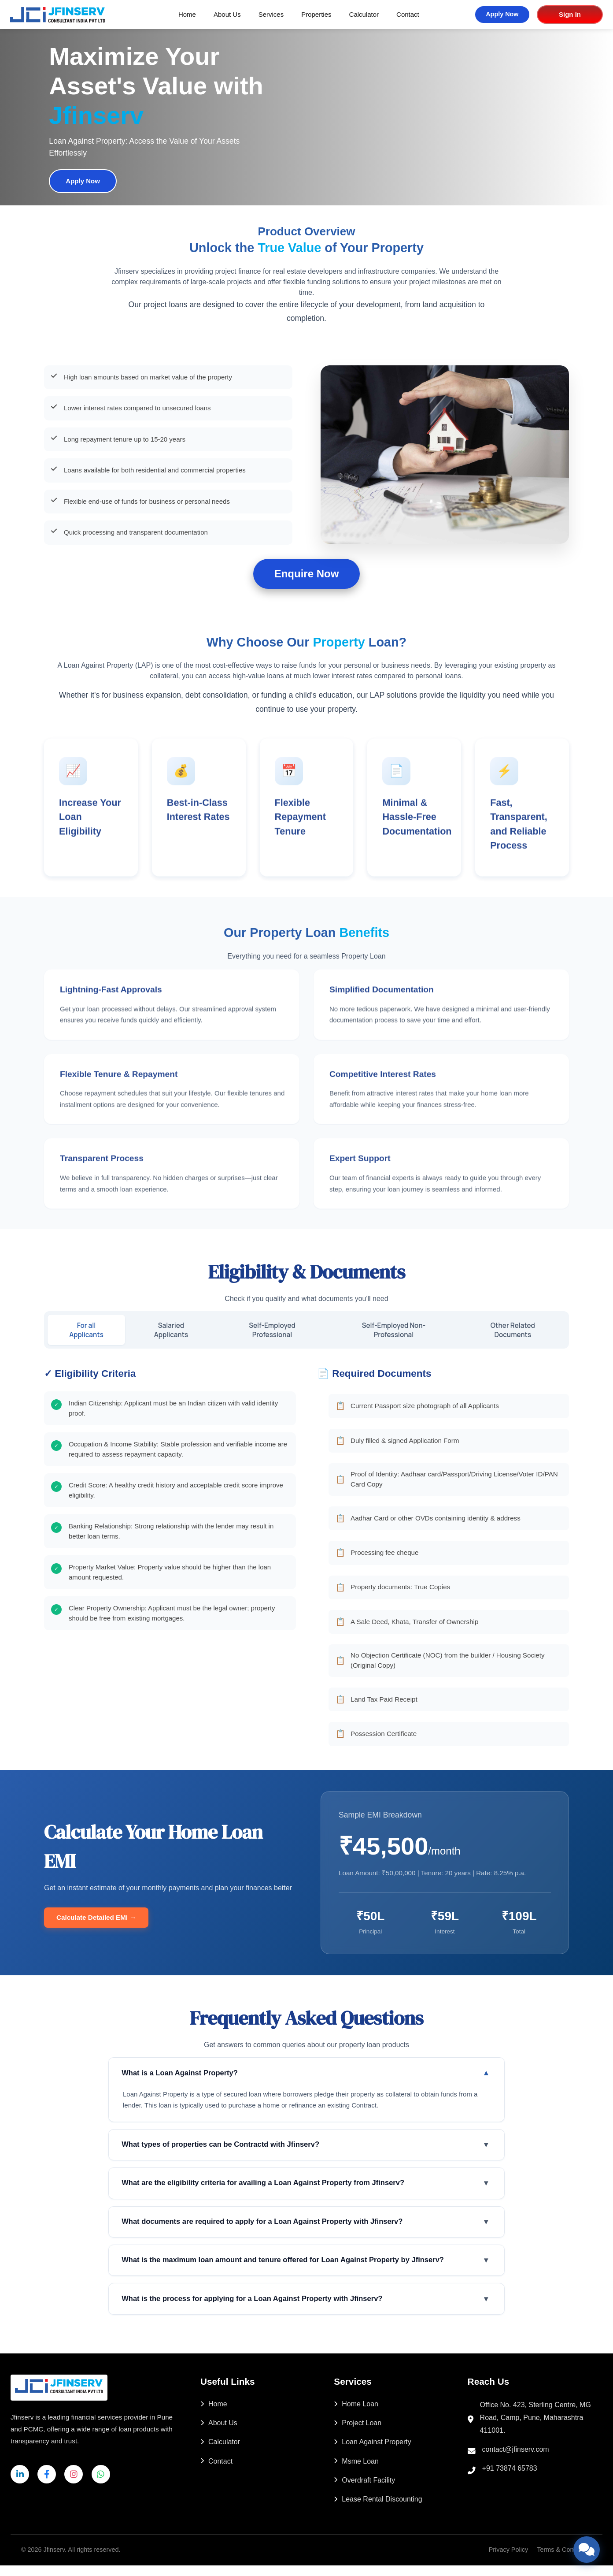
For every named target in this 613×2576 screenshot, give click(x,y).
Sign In (569, 14)
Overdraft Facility (364, 2490)
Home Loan (356, 2414)
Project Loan (357, 2433)
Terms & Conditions (564, 2560)
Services (271, 14)
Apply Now (501, 14)
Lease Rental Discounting (378, 2509)
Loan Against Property (372, 2452)
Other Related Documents (513, 1330)
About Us (227, 14)
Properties (316, 14)
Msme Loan (356, 2472)
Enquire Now (306, 574)
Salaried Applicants (172, 1330)
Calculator (364, 14)
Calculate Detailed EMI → (96, 1918)
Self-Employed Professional (274, 1330)
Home (187, 14)
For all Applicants (87, 1330)
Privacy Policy (508, 2560)
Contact (407, 14)
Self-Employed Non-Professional (394, 1330)
